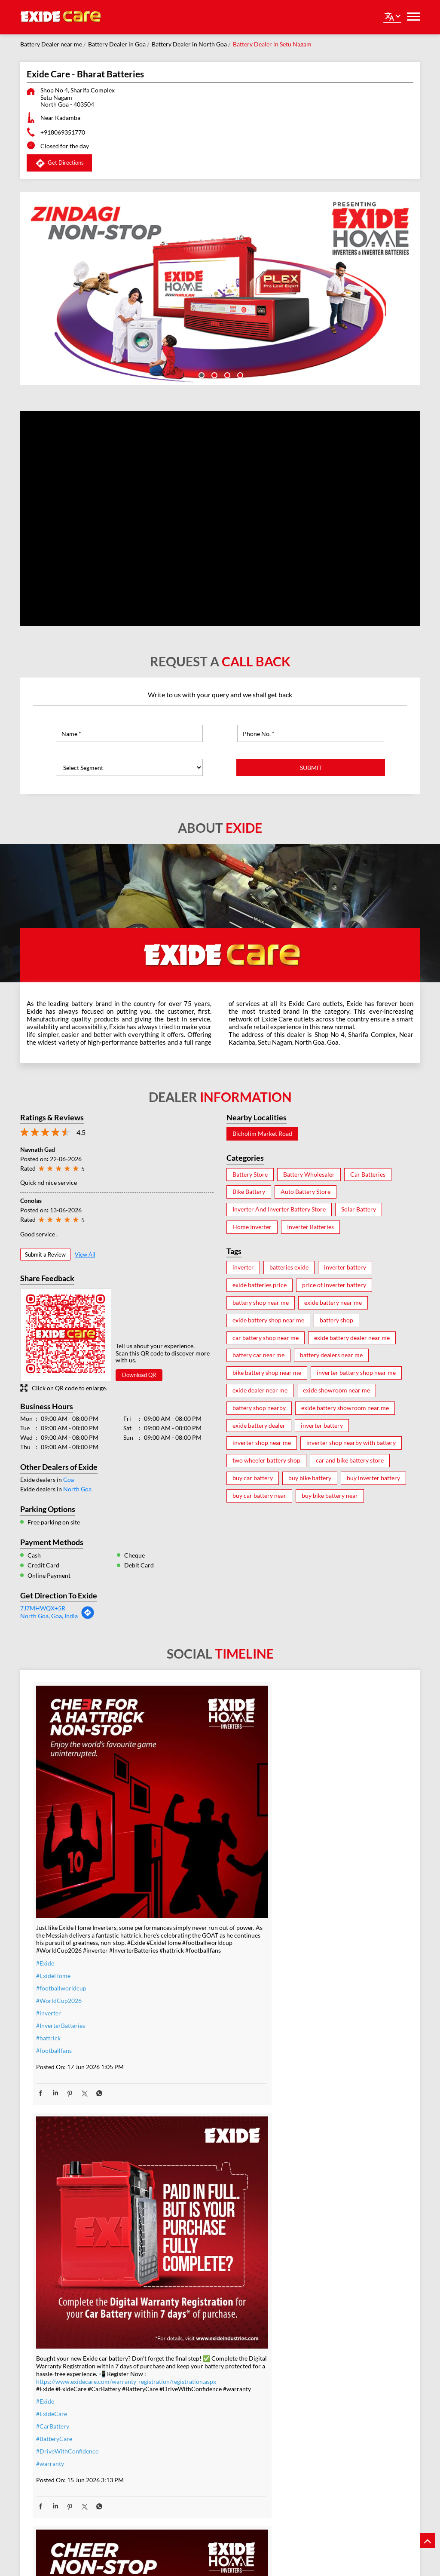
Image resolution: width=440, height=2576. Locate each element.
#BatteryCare (182, 1934)
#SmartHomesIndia (189, 2354)
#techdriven (180, 2441)
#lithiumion (179, 2391)
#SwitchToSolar (184, 2292)
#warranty (178, 1959)
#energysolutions (187, 2454)
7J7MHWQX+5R (42, 1608)
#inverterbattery (313, 1916)
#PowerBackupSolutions (196, 2267)
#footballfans (54, 1969)
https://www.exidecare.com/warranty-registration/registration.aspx (215, 1857)
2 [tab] (213, 374)
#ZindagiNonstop (314, 1867)
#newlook (49, 2232)
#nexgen (47, 2244)
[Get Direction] (88, 1617)
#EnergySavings (184, 2279)
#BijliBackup (181, 2329)
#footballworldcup (61, 1907)
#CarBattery (180, 1921)
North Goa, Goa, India (49, 1615)
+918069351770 (62, 132)
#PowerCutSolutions (192, 2317)
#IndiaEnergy (181, 2342)
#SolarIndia (179, 2304)
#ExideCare (179, 1909)
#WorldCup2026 (59, 1919)
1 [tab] (201, 374)
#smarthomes (182, 2416)
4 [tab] (239, 374)
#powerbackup (184, 2429)
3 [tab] (226, 374)
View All (85, 1254)
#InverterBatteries (60, 1944)
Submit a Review (45, 1254)
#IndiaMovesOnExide (319, 2246)
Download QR (139, 1374)
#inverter (48, 1931)
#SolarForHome (185, 2254)
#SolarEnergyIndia (188, 2367)
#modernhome (56, 2207)
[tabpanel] (220, 288)
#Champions (308, 2221)
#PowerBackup (56, 2219)
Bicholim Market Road (262, 1133)
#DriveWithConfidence (195, 1946)
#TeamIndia (306, 2208)
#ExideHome (53, 1894)
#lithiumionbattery (189, 2404)
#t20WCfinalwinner (317, 2258)
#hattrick (48, 1956)
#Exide (45, 1882)
